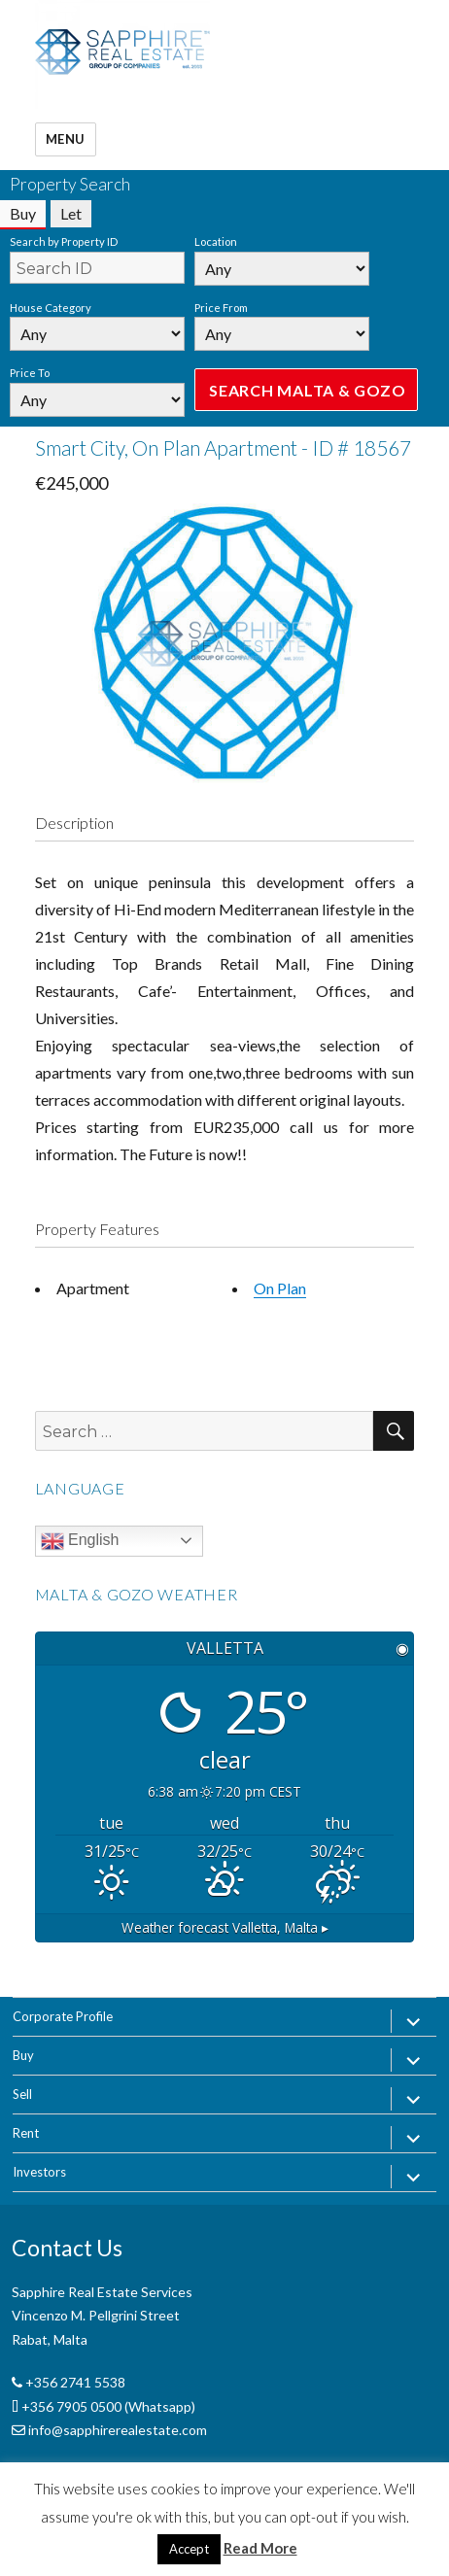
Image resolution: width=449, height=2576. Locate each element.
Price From (221, 307)
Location (215, 241)
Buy (23, 2055)
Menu (66, 139)
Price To (30, 372)
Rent (26, 2133)
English (80, 1541)
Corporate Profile (63, 2016)
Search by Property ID (64, 241)
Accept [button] (189, 2549)
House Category (50, 307)
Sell (22, 2094)
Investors (39, 2172)
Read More (260, 2548)
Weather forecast (224, 1927)
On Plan (280, 1288)
